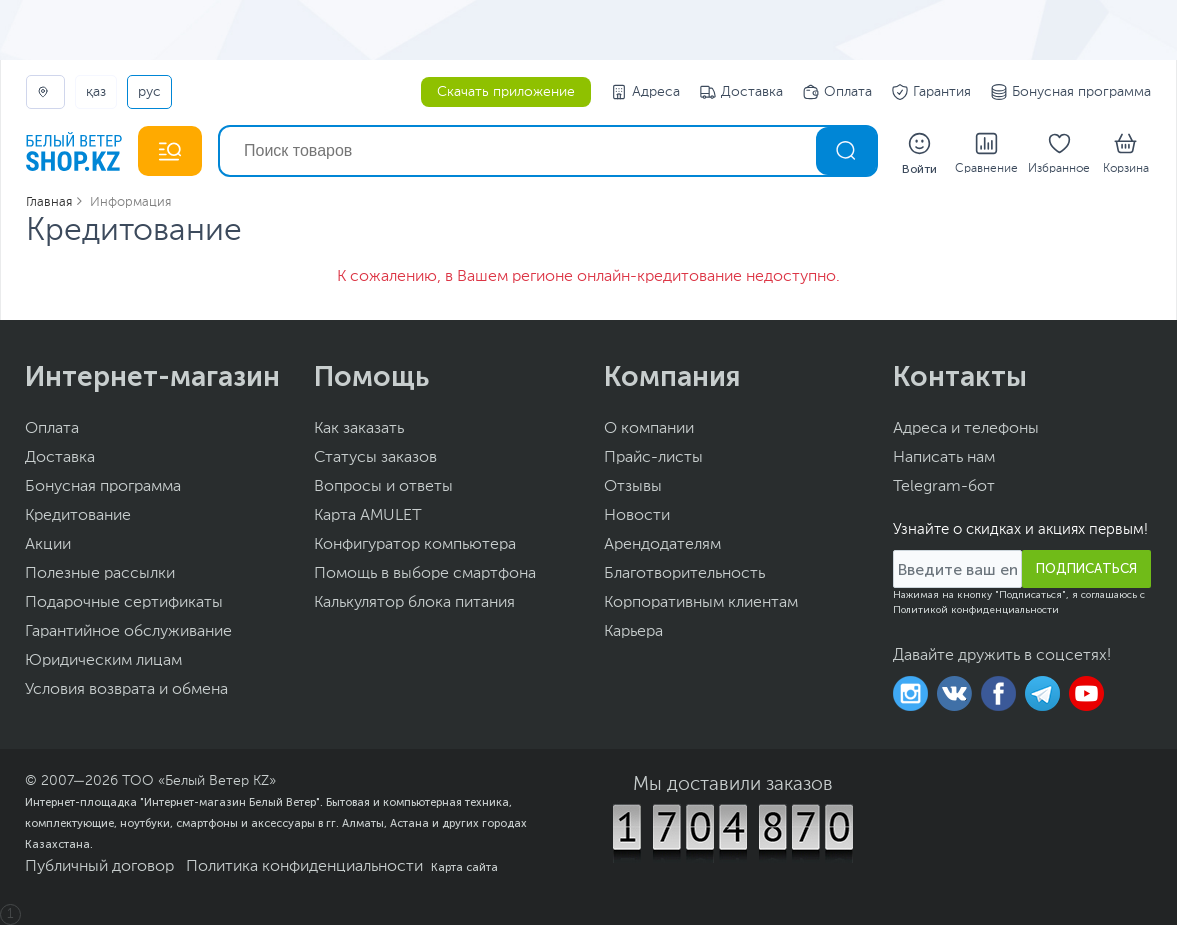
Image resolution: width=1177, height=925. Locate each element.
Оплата (837, 92)
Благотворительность (684, 574)
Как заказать (359, 429)
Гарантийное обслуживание (128, 632)
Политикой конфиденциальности (976, 610)
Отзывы (633, 487)
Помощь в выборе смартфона (425, 574)
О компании (649, 429)
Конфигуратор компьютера (415, 545)
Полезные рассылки (100, 574)
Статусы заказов (375, 458)
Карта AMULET (368, 516)
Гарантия (931, 92)
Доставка (741, 92)
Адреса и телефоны (966, 429)
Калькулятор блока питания (414, 603)
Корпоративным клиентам (701, 603)
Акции (48, 545)
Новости (637, 516)
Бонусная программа (1071, 92)
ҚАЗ (96, 92)
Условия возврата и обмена (126, 690)
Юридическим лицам (103, 661)
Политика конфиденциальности (304, 867)
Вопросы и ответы (383, 487)
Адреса (645, 92)
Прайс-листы (653, 458)
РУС (149, 92)
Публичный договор (99, 867)
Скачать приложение (506, 92)
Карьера (633, 632)
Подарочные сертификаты (124, 603)
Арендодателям (662, 545)
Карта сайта (464, 867)
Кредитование (78, 516)
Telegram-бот (944, 487)
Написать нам (944, 458)
